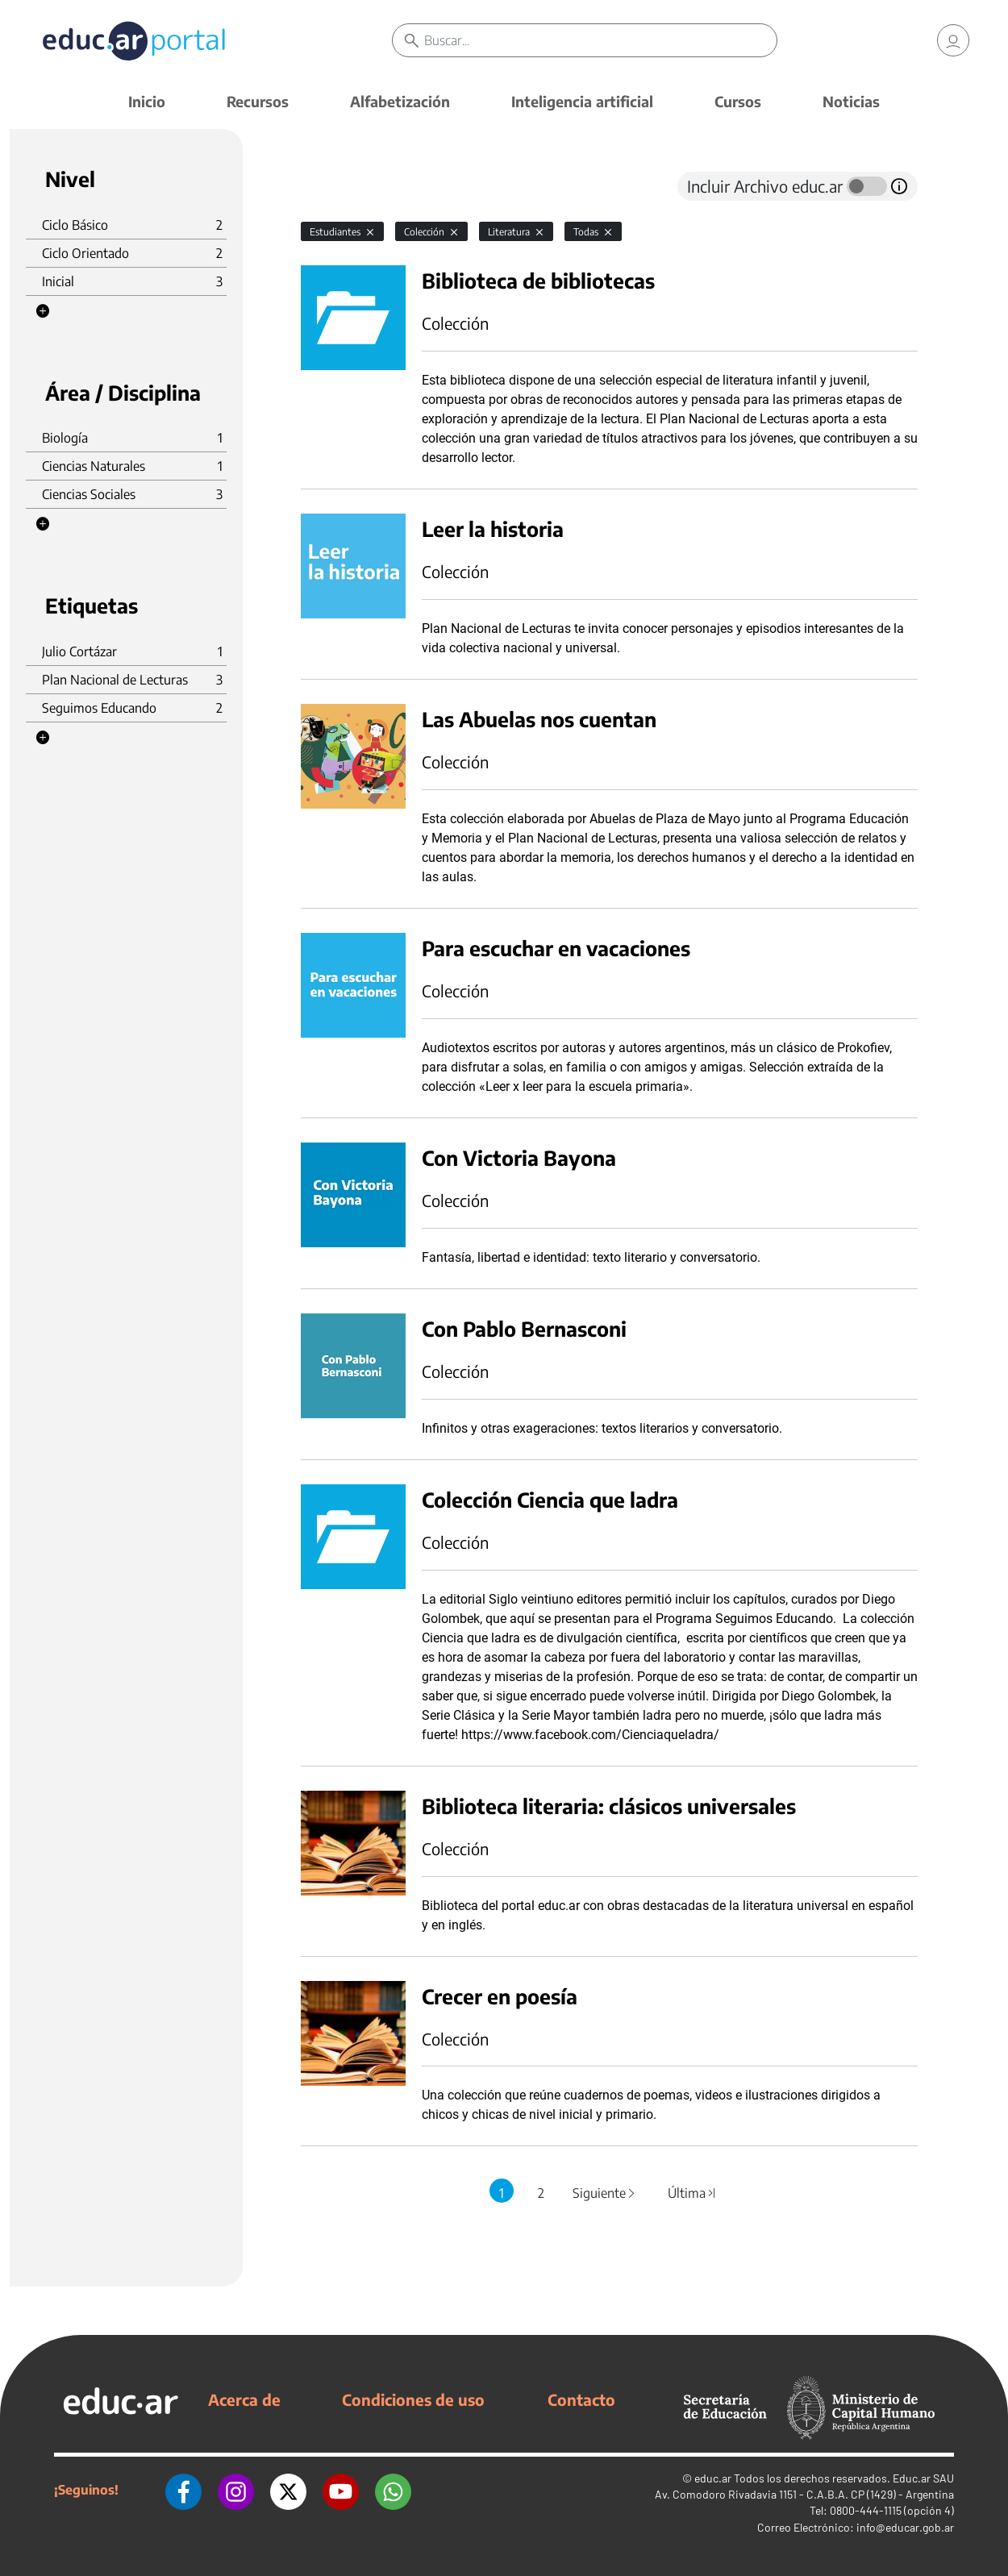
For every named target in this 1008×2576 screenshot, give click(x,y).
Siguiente (605, 2193)
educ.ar (712, 2478)
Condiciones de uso (413, 2399)
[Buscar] (600, 40)
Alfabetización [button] (400, 101)
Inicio (146, 101)
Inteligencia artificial (582, 101)
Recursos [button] (258, 101)
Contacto (581, 2399)
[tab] (333, 186)
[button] (43, 311)
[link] (953, 40)
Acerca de (244, 2399)
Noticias (851, 101)
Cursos (737, 101)
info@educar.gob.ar (905, 2527)
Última (693, 2193)
